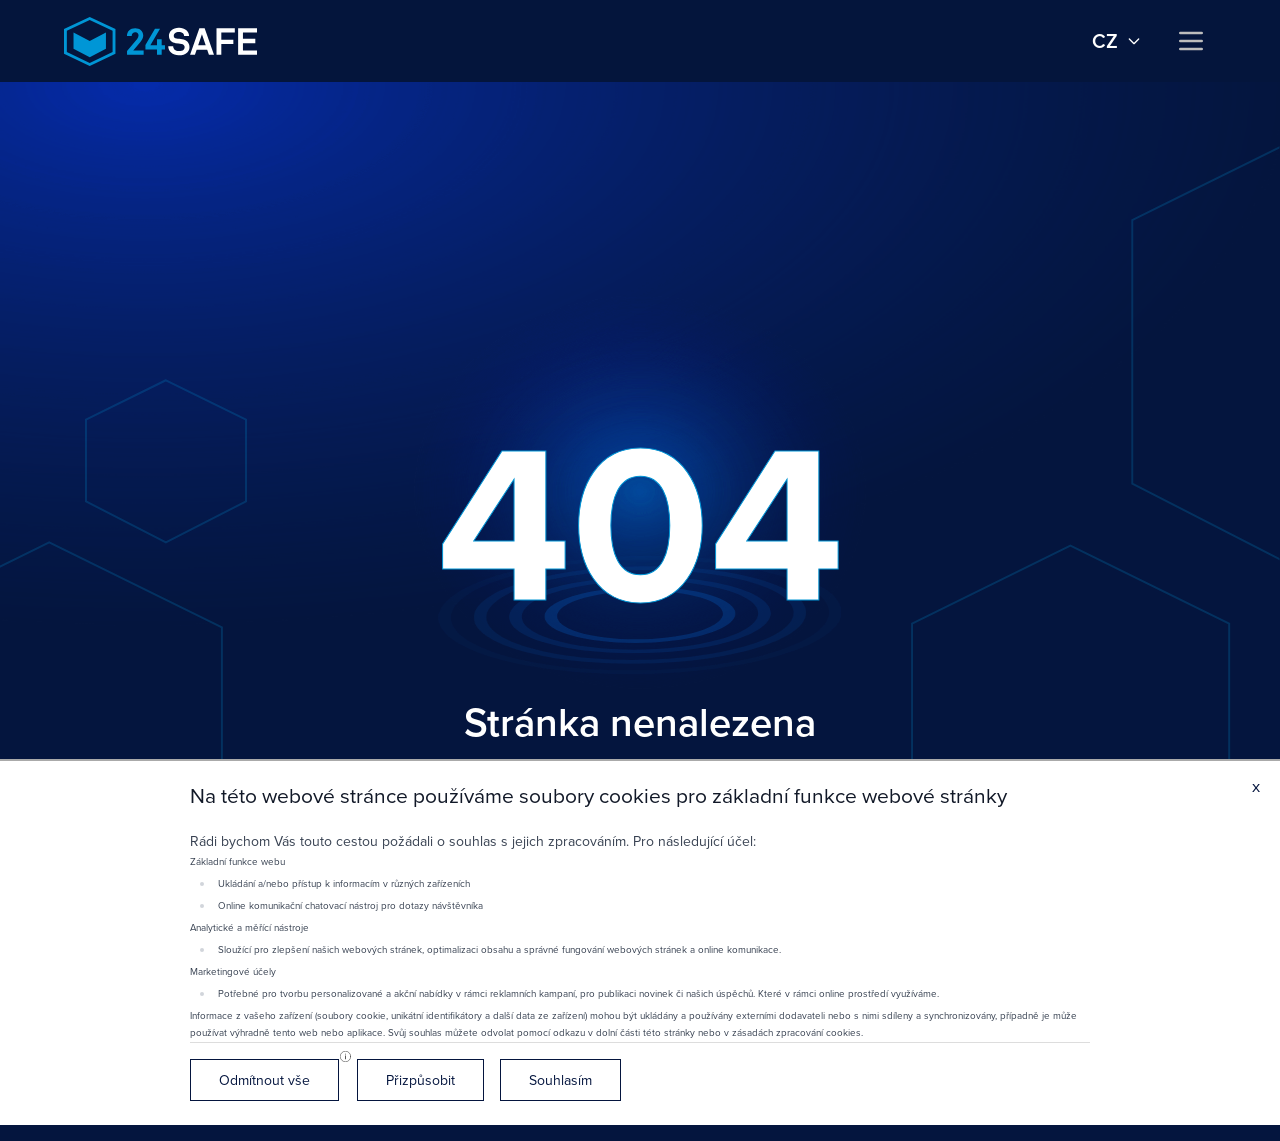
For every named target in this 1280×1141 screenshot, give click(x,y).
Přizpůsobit (420, 1080)
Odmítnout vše (264, 1080)
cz (1117, 41)
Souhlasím (560, 1080)
